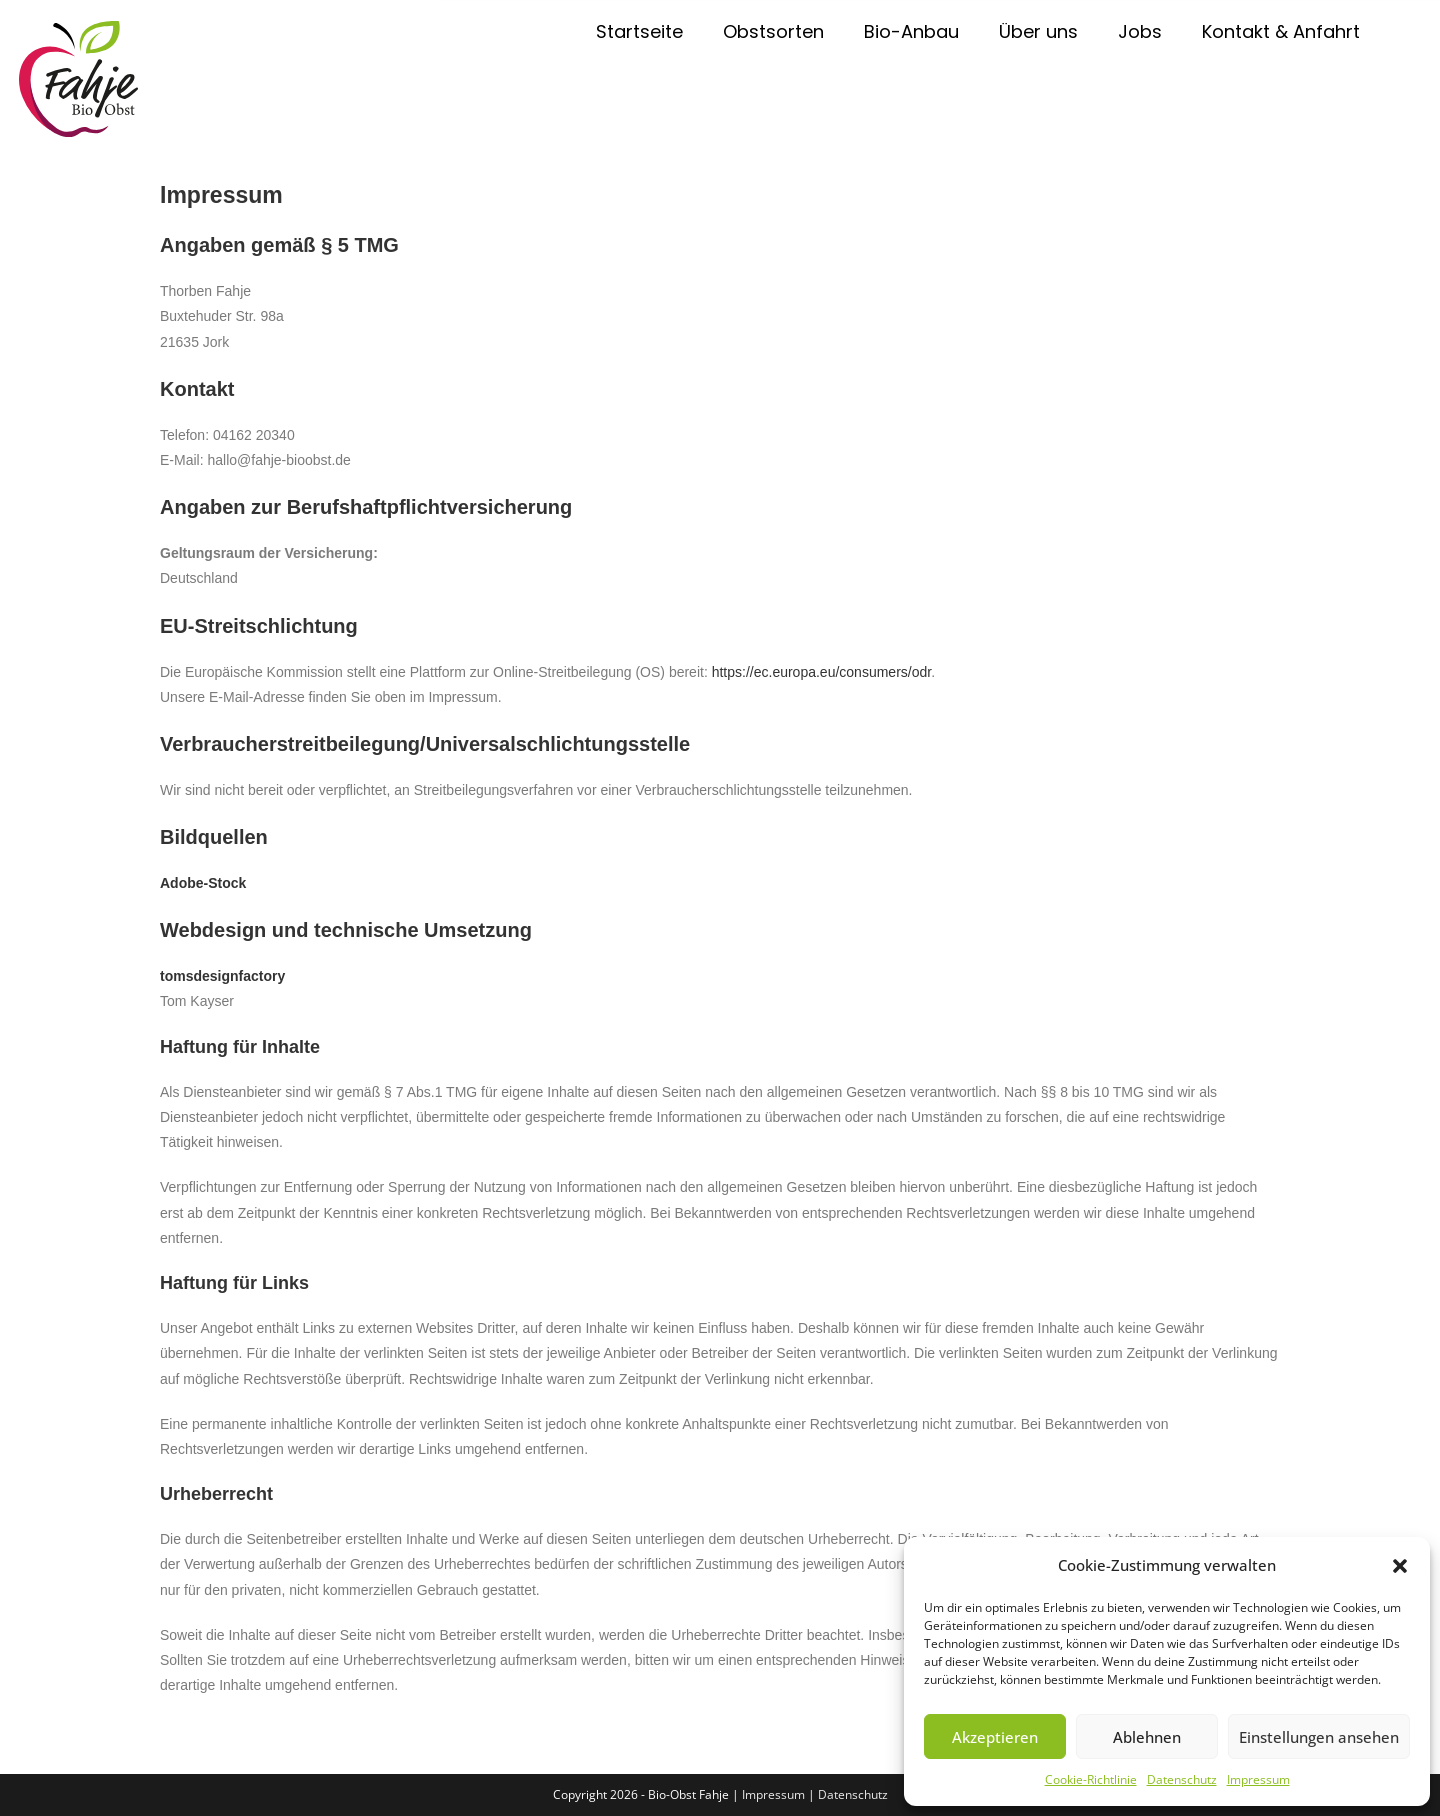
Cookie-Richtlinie (1091, 1779)
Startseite (639, 31)
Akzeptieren (995, 1737)
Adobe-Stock (203, 883)
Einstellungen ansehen (1319, 1737)
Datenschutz (1182, 1779)
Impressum (1258, 1779)
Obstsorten (773, 31)
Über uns (1038, 31)
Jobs (1140, 31)
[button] (1400, 1566)
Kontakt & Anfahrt (1281, 31)
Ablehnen (1147, 1737)
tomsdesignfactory (222, 976)
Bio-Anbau (911, 31)
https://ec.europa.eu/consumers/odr (821, 672)
